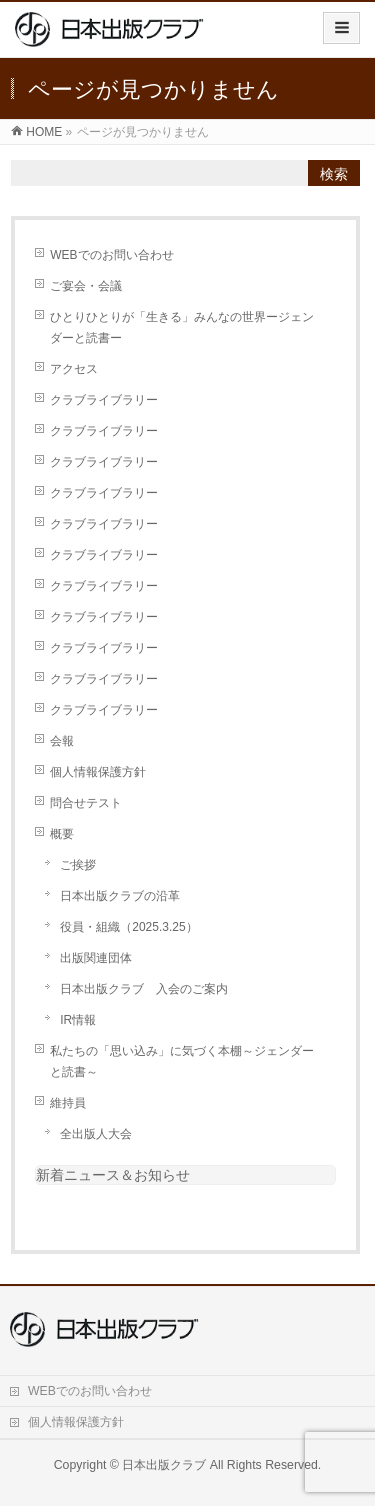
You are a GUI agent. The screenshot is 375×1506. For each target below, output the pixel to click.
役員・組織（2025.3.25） (128, 927)
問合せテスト (86, 803)
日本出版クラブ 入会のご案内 (144, 989)
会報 (62, 741)
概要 (62, 834)
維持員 (68, 1103)
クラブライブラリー (104, 400)
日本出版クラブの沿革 (120, 896)
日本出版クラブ (164, 1465)
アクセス (74, 369)
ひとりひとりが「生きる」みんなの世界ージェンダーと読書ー (182, 327)
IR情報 (78, 1020)
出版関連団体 (96, 958)
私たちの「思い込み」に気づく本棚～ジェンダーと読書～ (182, 1061)
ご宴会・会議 (86, 286)
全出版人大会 (96, 1134)
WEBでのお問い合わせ (111, 255)
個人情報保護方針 (98, 772)
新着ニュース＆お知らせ (113, 1175)
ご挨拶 (78, 865)
